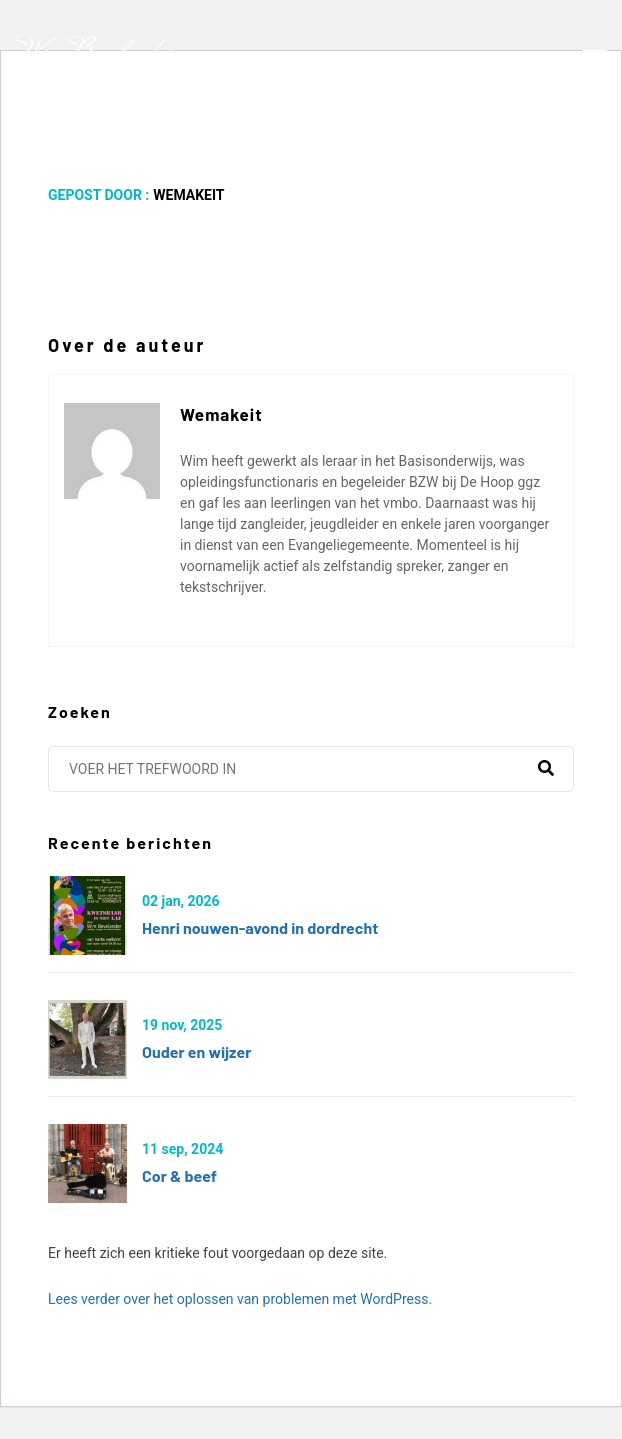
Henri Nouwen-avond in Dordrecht (260, 927)
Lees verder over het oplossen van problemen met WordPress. (240, 1299)
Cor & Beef (179, 1175)
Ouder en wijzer (196, 1051)
